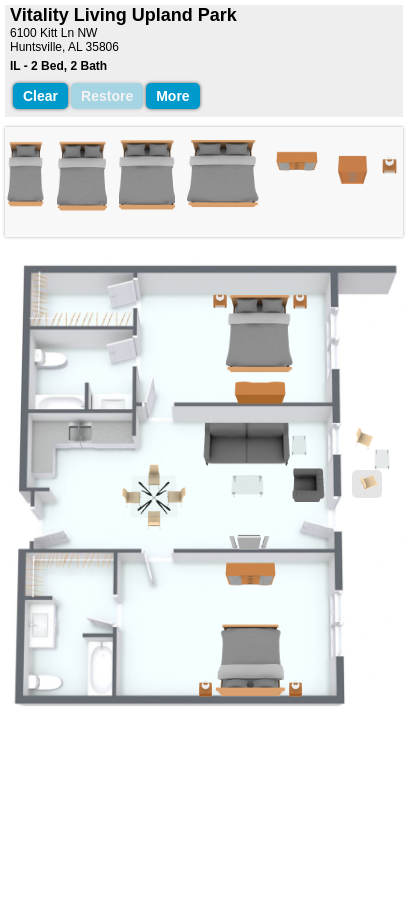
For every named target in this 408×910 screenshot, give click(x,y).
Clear (40, 96)
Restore (107, 96)
